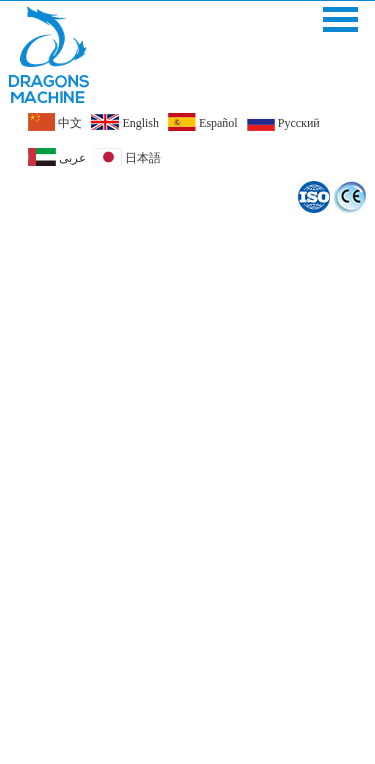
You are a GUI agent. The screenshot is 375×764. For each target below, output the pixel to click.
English (125, 122)
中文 (55, 122)
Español (203, 122)
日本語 (128, 157)
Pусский (283, 122)
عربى (57, 157)
